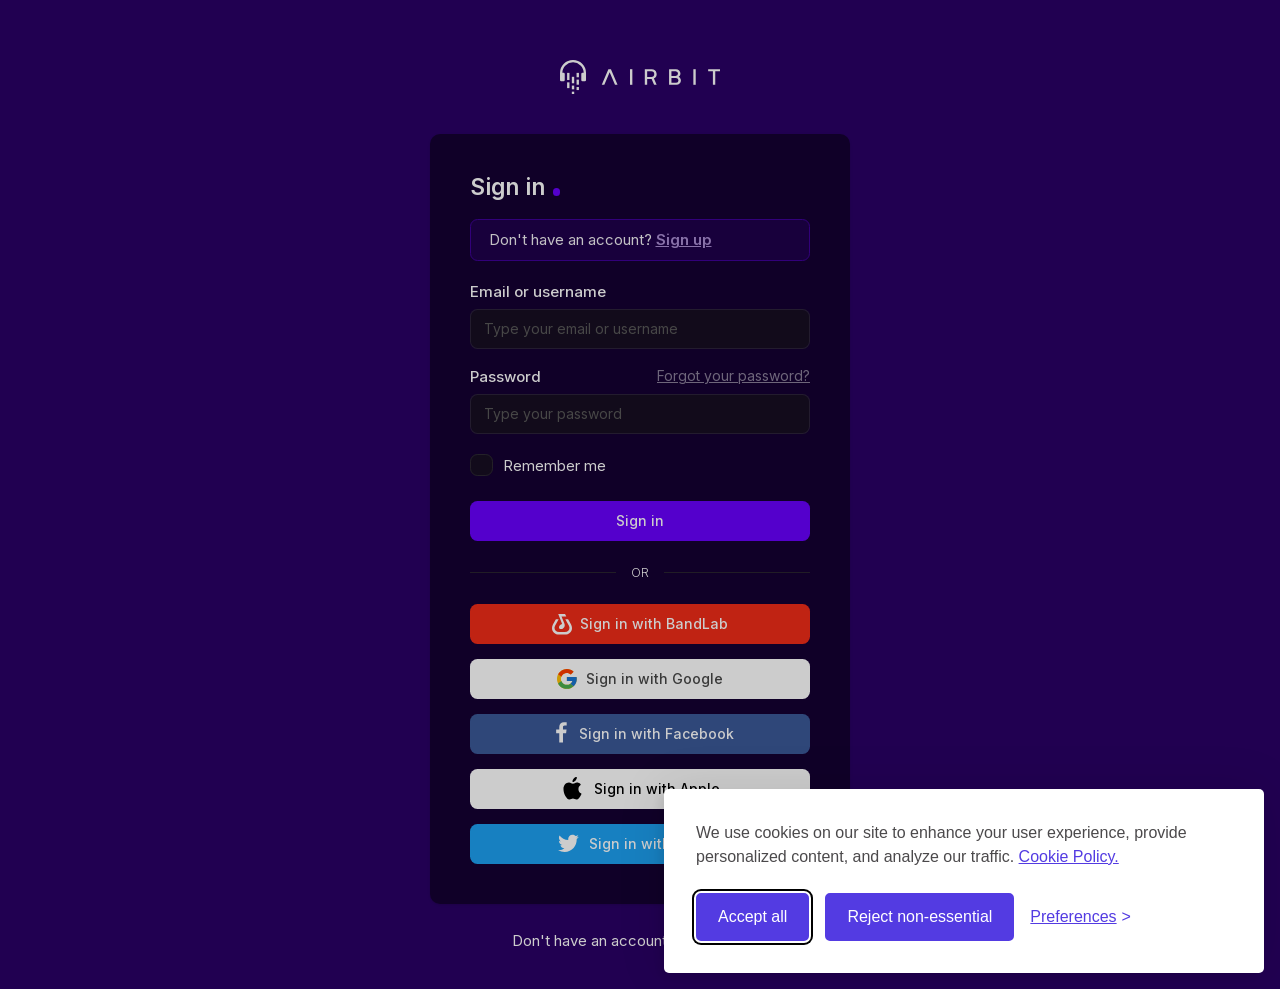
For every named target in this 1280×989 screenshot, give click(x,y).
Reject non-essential (919, 916)
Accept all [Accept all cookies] (752, 916)
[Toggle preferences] (1080, 917)
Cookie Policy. (1069, 856)
